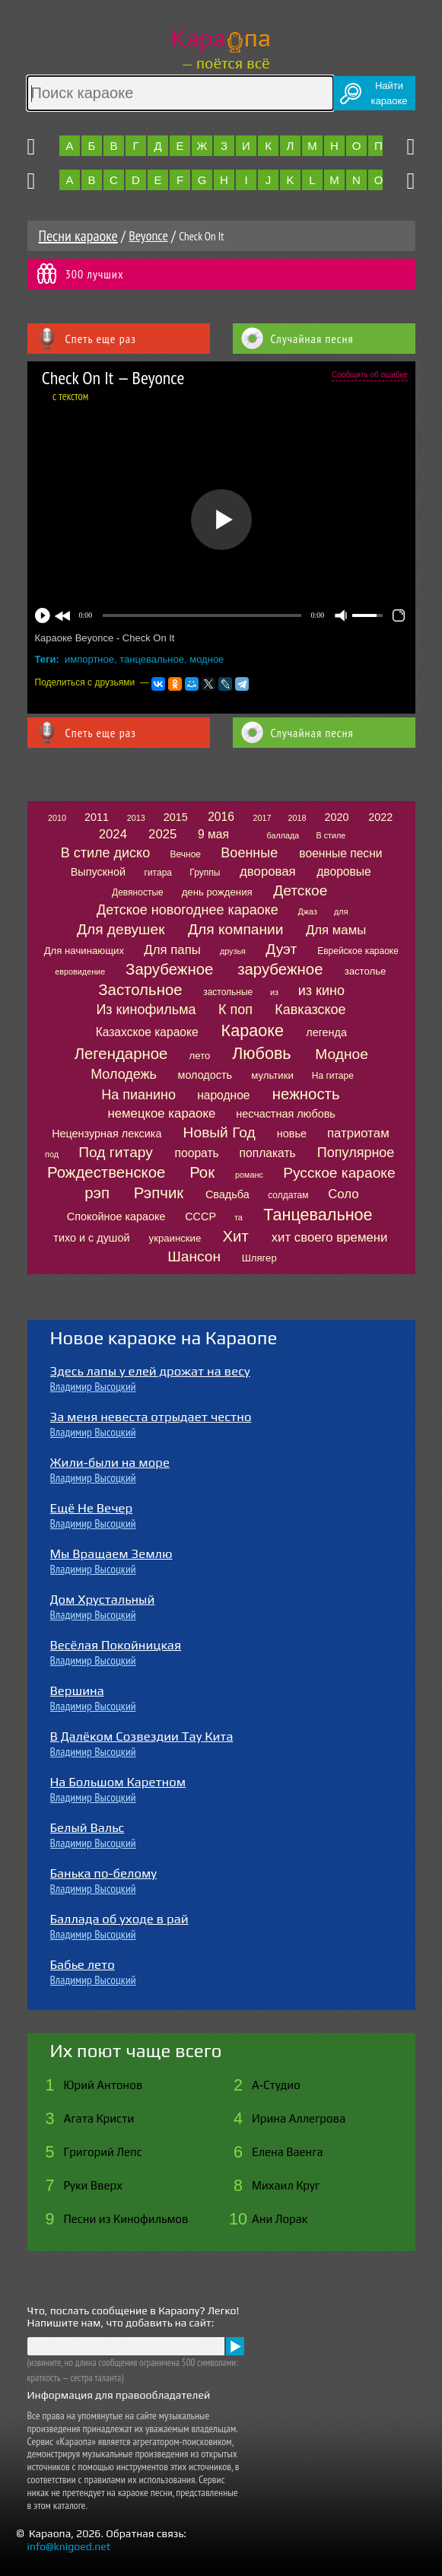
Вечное (186, 854)
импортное (89, 659)
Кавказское (310, 1009)
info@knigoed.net (69, 2546)
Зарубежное (169, 969)
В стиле (330, 835)
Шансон (194, 1256)
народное (223, 1095)
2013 (136, 817)
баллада (282, 835)
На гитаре (333, 1075)
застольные (228, 992)
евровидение (80, 971)
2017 (262, 817)
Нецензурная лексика (106, 1133)
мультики (272, 1075)
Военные (249, 852)
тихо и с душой (91, 1238)
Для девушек (121, 929)
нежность (306, 1094)
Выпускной (98, 872)
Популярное (356, 1152)
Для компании (235, 929)
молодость (205, 1075)
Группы (204, 872)
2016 (221, 816)
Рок (202, 1172)
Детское (300, 890)
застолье (365, 971)
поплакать (268, 1152)
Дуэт (281, 949)
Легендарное (121, 1053)
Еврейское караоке (358, 951)
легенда (326, 1032)
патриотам (358, 1133)
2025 (162, 834)
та (238, 1217)
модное (206, 659)
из (274, 992)
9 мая (213, 834)
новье (292, 1133)
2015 (176, 817)
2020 (336, 817)
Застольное (140, 989)
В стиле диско (105, 852)
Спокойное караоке (116, 1216)
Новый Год (219, 1132)
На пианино (138, 1094)
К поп (235, 1009)
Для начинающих (84, 950)
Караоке (252, 1030)
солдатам (288, 1195)
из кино (321, 990)
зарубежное (280, 969)
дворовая (268, 871)
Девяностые (138, 892)
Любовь (261, 1053)
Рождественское (106, 1172)
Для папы (172, 950)
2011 (96, 817)
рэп (97, 1193)
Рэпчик (159, 1193)
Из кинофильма (146, 1009)
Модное (341, 1054)
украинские (175, 1238)
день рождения (217, 892)
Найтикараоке (389, 93)
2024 (113, 834)
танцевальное (151, 659)
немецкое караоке (161, 1113)
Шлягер (259, 1258)
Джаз (307, 911)
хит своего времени (330, 1237)
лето (200, 1055)
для (341, 911)
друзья (233, 951)
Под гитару (115, 1152)
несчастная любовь (285, 1114)
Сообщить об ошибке (369, 374)
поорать (197, 1152)
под (52, 1154)
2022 (380, 817)
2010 (57, 817)
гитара (158, 872)
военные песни (340, 853)
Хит (235, 1236)
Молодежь (124, 1074)
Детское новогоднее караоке (187, 910)
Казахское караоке (147, 1032)
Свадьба (227, 1194)
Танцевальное (317, 1214)
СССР (200, 1216)
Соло (343, 1194)
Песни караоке (78, 236)
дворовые (343, 871)
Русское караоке (339, 1173)
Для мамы (336, 930)
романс (249, 1174)
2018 (297, 817)
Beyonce (148, 235)
